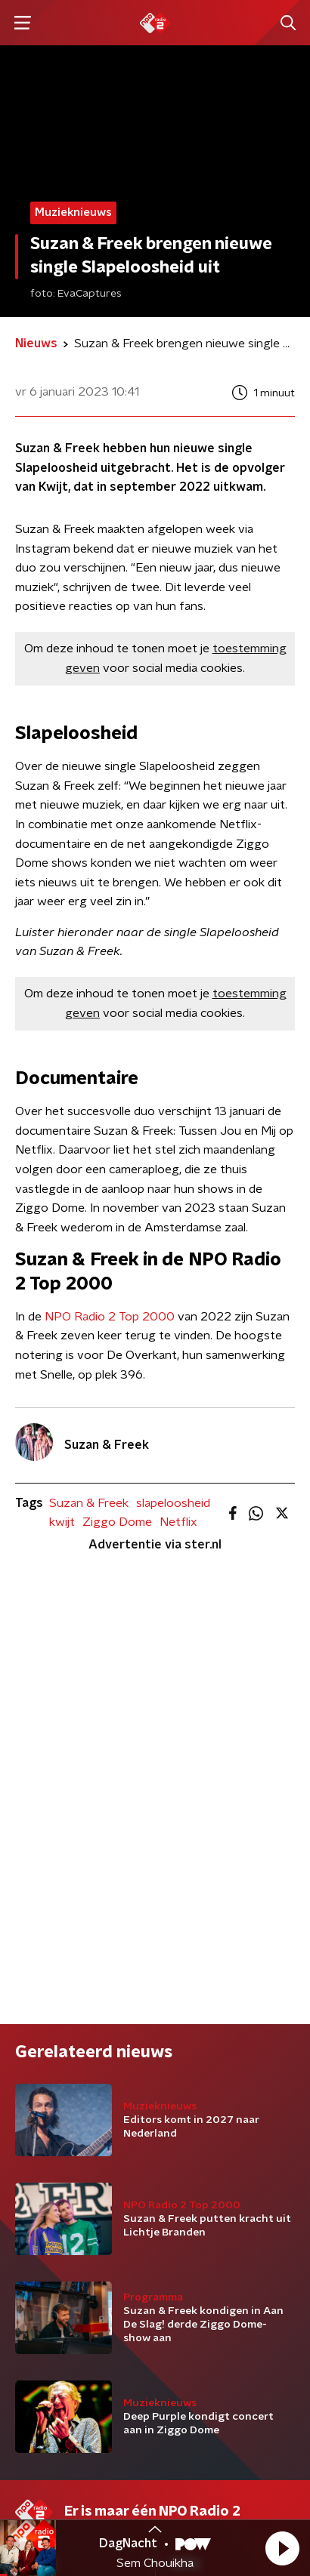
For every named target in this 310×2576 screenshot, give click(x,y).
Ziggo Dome (117, 1522)
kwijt (62, 1522)
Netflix (178, 1522)
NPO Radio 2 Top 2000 (110, 1317)
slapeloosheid (173, 1503)
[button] (282, 2548)
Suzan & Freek (89, 1503)
